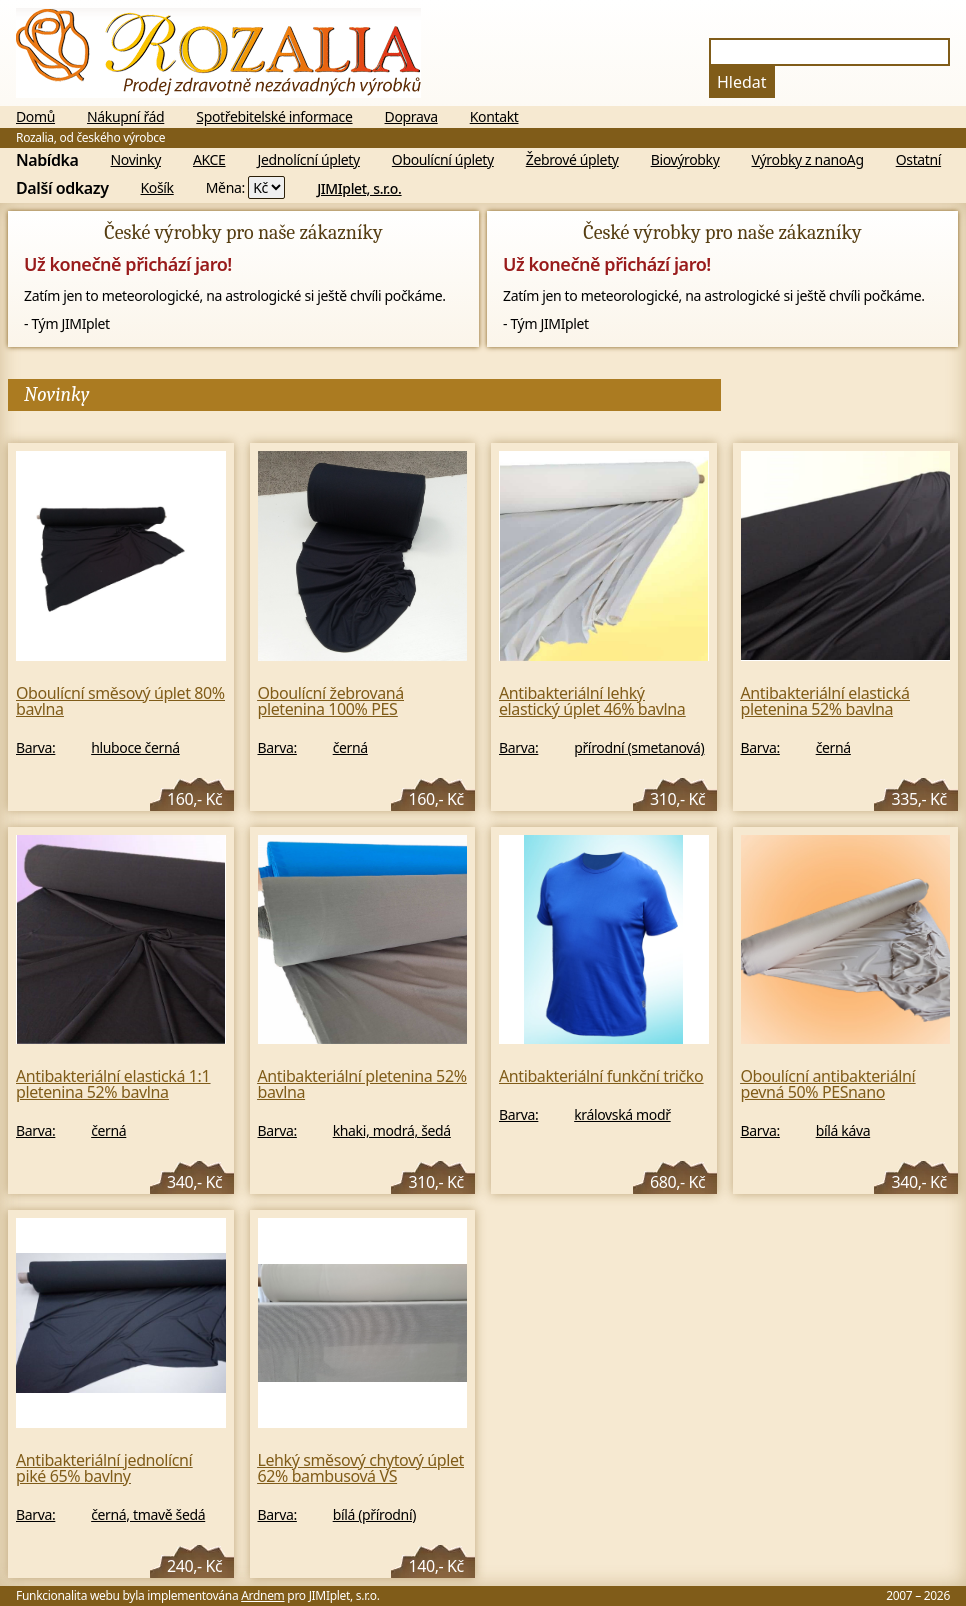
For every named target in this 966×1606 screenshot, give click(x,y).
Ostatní (918, 160)
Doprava (411, 117)
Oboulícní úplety (443, 160)
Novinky (136, 160)
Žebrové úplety (572, 160)
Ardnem (262, 1595)
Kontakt (494, 117)
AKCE (209, 160)
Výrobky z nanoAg (808, 160)
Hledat (742, 82)
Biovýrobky (685, 160)
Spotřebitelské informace (274, 117)
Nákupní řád (125, 117)
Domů (35, 117)
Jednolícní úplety (309, 160)
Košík (157, 188)
